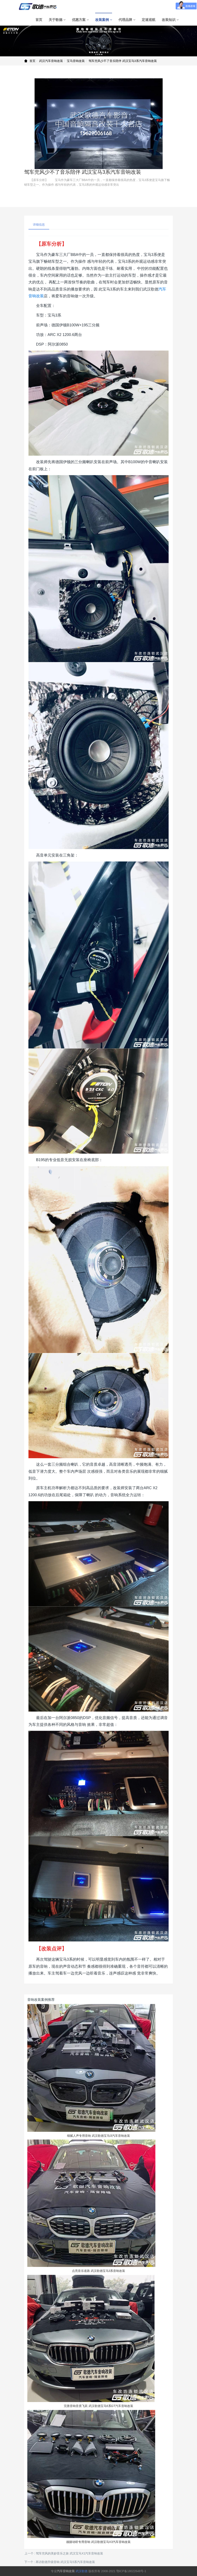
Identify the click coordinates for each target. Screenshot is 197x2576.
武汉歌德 (82, 2571)
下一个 (59, 2562)
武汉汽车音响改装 (51, 61)
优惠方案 (80, 20)
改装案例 (103, 20)
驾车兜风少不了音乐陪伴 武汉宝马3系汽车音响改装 (123, 61)
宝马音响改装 (76, 61)
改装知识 (170, 20)
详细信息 (39, 224)
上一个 (64, 2553)
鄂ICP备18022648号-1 (131, 2571)
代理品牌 (126, 20)
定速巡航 (148, 20)
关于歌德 (57, 20)
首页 (38, 20)
